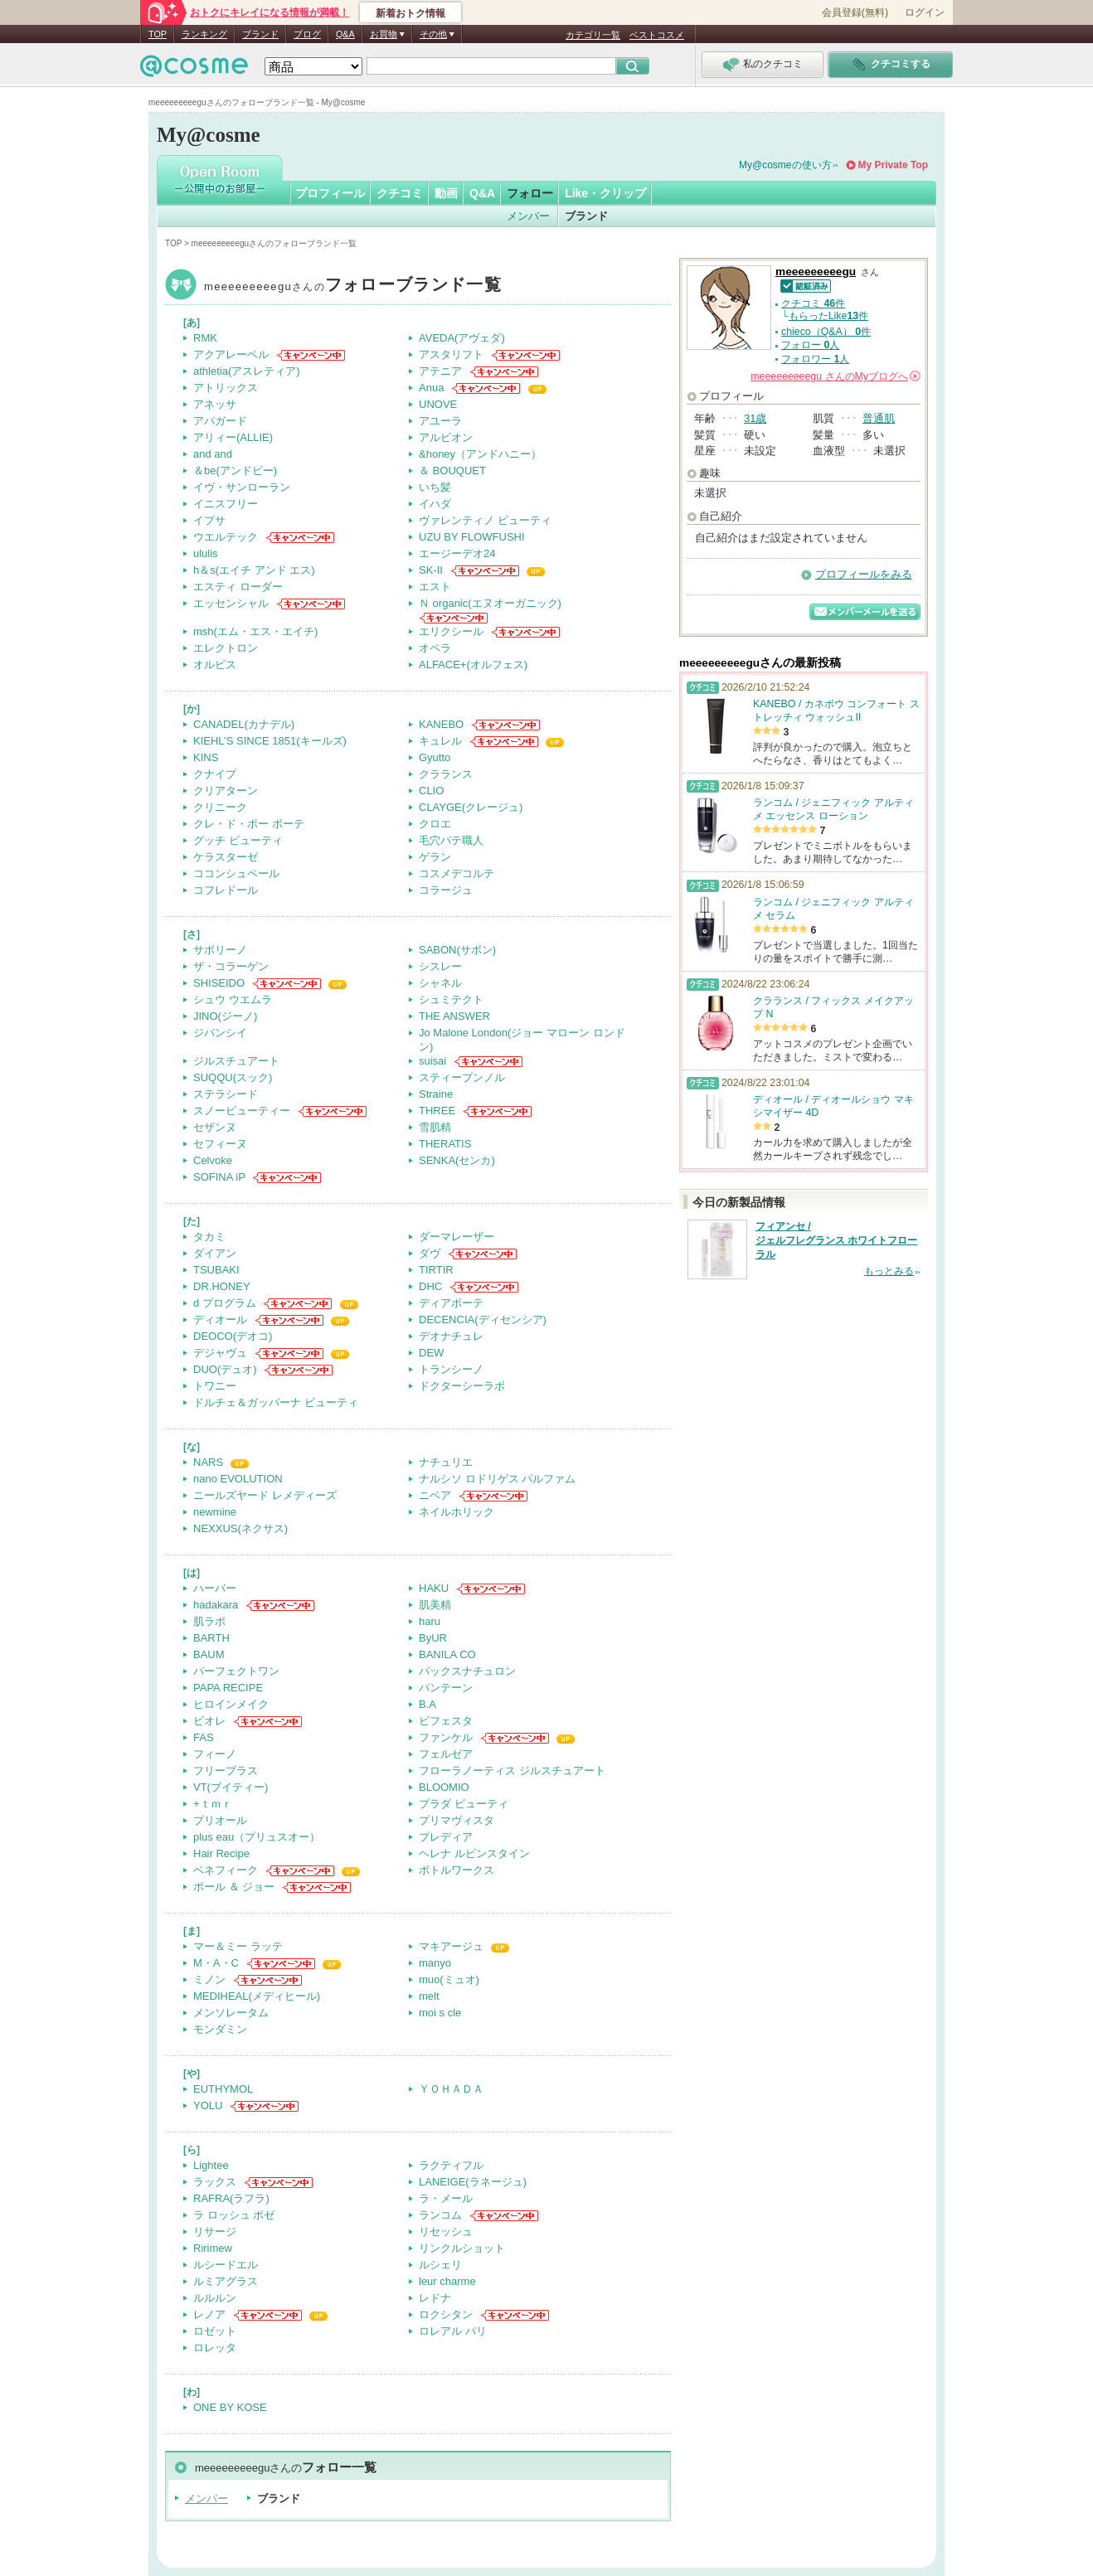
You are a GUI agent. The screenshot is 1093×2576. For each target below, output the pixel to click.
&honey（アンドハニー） (480, 454)
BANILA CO (447, 1654)
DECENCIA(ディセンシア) (482, 1319)
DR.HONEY (221, 1286)
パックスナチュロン (467, 1671)
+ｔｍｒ (212, 1803)
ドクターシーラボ (462, 1386)
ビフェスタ (446, 1721)
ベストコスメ (656, 35)
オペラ (435, 648)
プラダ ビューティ (463, 1803)
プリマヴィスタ (456, 1820)
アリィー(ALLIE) (233, 437)
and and (212, 454)
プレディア (446, 1837)
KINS (205, 757)
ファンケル (446, 1737)
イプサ (209, 520)
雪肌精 (435, 1127)
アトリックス (225, 387)
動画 (446, 193)
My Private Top (893, 165)
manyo (435, 1963)
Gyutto (434, 757)
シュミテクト (451, 999)
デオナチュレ (451, 1336)
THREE (437, 1110)
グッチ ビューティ (238, 840)
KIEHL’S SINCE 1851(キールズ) (270, 741)
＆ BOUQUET (452, 470)
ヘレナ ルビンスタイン (474, 1853)
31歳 (755, 418)
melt (429, 1996)
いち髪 (435, 487)
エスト (435, 586)
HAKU (434, 1588)
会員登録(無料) (855, 12)
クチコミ (399, 193)
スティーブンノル (462, 1077)
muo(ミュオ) (449, 1979)
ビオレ (209, 1721)
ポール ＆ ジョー (233, 1886)
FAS (203, 1737)
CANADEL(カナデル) (243, 724)
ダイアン (214, 1253)
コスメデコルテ (456, 873)
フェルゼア (446, 1754)
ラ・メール (446, 2198)
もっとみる (889, 1271)
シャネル (440, 983)
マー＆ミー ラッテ (238, 1946)
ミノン (209, 1979)
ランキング (204, 34)
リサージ (214, 2231)
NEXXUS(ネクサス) (240, 1528)
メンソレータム (231, 2012)
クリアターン (225, 790)
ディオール (220, 1319)
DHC (430, 1286)
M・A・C (216, 1963)
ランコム (440, 2215)
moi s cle (440, 2012)
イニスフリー (225, 503)
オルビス (214, 664)
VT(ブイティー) (230, 1787)
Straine (436, 1094)
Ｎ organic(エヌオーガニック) (490, 603)
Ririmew (212, 2248)
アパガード (220, 421)
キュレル (440, 741)
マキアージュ (451, 1946)
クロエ (435, 823)
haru (429, 1621)
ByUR (433, 1638)
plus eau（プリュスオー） (256, 1837)
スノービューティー (241, 1110)
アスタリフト (451, 354)
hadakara (215, 1604)
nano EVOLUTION (238, 1478)
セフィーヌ (220, 1144)
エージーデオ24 (457, 553)
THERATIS (445, 1144)
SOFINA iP (219, 1177)
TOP (157, 34)
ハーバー (214, 1588)
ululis (205, 553)
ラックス (214, 2182)
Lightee (211, 2165)
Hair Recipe (221, 1853)
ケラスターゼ (225, 857)
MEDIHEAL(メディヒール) (256, 1996)
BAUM (209, 1654)
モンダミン (220, 2029)
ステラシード (225, 1094)
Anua (431, 387)
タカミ (209, 1236)
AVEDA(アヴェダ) (462, 338)
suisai (432, 1061)
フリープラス (225, 1770)
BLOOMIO (444, 1787)
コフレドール (225, 890)
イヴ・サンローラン (241, 487)
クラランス (446, 774)
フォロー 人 (810, 345)
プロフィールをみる (863, 574)
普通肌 (878, 418)
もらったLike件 (828, 316)
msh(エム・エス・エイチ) (255, 631)
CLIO (431, 790)
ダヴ (429, 1253)
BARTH (211, 1638)
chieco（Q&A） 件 (826, 331)
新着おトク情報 (410, 13)
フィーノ (214, 1754)
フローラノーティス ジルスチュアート (512, 1770)
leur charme (447, 2281)
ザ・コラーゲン (231, 966)
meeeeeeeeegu (353, 286)
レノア (209, 2314)
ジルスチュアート (236, 1061)
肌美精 (435, 1604)
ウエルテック (225, 537)
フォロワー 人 (815, 359)
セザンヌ (214, 1127)
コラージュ (446, 890)
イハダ (435, 503)
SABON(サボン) (457, 950)
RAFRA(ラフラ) (231, 2198)
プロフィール (330, 193)
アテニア (440, 371)
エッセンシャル (231, 603)
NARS (208, 1462)
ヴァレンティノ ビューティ (485, 520)
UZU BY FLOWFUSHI (472, 537)
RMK (205, 338)
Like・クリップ (605, 193)
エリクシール (451, 631)
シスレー (440, 966)
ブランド (260, 34)
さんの (836, 376)
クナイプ (214, 774)
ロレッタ (214, 2347)
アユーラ (440, 421)
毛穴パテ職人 (451, 840)
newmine (214, 1512)
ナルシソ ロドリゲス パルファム (497, 1478)
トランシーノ (451, 1369)
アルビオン (446, 437)
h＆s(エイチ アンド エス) (254, 570)
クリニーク (220, 807)
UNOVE (438, 404)
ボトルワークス (456, 1870)
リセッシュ (446, 2231)
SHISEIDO (219, 983)
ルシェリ (440, 2264)
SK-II (431, 570)
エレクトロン (225, 648)
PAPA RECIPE (228, 1687)
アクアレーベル (231, 354)
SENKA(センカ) (457, 1160)
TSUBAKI (216, 1270)
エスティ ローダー (238, 586)
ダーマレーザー (456, 1236)
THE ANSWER (454, 1016)
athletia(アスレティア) (246, 371)
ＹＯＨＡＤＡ (451, 2089)
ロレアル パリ (453, 2331)
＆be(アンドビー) (235, 470)
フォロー (530, 193)
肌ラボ (209, 1621)
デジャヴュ (220, 1352)
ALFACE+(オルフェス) (473, 664)
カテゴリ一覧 (593, 35)
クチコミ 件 (813, 303)
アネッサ (214, 404)
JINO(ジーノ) (225, 1016)
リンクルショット (462, 2248)
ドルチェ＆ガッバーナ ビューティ (275, 1402)
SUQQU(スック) (232, 1077)
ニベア (435, 1495)
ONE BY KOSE (230, 2407)
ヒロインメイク (231, 1704)
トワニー (214, 1386)
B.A (427, 1704)
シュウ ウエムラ (232, 999)
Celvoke (212, 1160)
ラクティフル (451, 2165)
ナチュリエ (446, 1462)
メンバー (528, 216)
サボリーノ (220, 950)
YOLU (207, 2105)
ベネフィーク (225, 1870)
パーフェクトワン (236, 1671)
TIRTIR (436, 1270)
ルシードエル (225, 2264)
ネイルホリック (456, 1512)
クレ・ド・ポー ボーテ (248, 823)
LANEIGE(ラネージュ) (473, 2182)
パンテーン (446, 1687)
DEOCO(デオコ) (232, 1336)
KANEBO (441, 724)
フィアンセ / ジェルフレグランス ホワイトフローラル (836, 1240)
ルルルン (214, 2298)
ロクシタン (446, 2314)
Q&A (345, 34)
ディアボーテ (451, 1303)
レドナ (435, 2298)
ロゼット (214, 2331)
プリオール (220, 1820)
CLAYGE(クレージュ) (470, 807)
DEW (431, 1352)
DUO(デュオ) (225, 1369)
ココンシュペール (236, 873)
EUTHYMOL (223, 2089)
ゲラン (435, 857)
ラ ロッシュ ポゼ (233, 2215)
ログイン (925, 12)
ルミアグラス (225, 2281)
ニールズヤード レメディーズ (265, 1495)
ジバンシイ (220, 1032)
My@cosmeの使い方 (785, 165)
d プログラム (224, 1303)
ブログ (307, 34)
